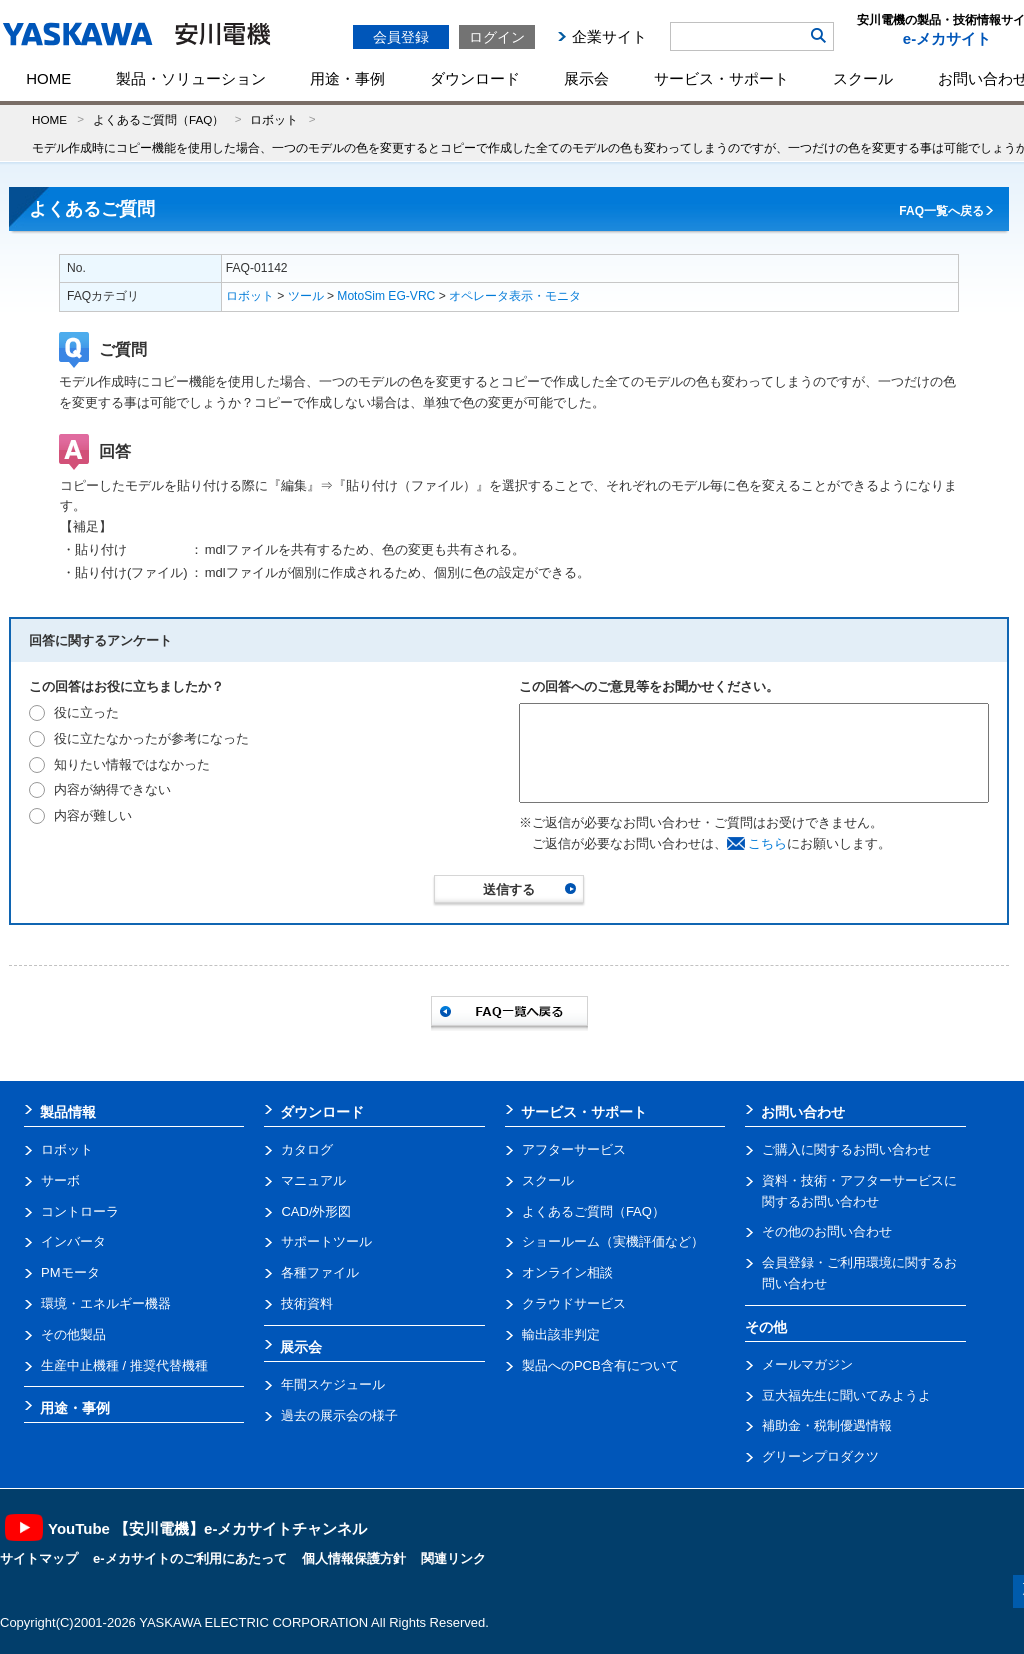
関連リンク (453, 1558)
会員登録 (401, 37)
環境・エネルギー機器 (106, 1303)
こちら (767, 843)
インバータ (73, 1241)
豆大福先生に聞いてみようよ (846, 1395)
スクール (863, 78)
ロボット (274, 119)
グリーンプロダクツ (820, 1456)
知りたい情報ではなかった (132, 764)
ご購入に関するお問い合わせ (846, 1149)
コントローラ (80, 1211)
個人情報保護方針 (354, 1558)
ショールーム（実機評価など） (613, 1241)
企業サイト (609, 36)
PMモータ (70, 1272)
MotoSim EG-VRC (386, 296)
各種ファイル (320, 1272)
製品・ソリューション (191, 78)
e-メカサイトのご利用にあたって (190, 1558)
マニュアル (313, 1180)
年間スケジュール (333, 1384)
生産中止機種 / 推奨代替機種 (124, 1365)
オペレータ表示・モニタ (515, 296)
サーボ (60, 1180)
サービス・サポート (721, 78)
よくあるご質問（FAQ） (158, 119)
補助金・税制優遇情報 (827, 1425)
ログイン (497, 37)
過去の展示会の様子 (339, 1415)
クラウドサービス (574, 1303)
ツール (306, 296)
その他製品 (73, 1334)
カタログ (307, 1149)
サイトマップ (39, 1558)
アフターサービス (574, 1149)
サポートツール (326, 1241)
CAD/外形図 (316, 1211)
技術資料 (307, 1303)
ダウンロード (475, 78)
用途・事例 (347, 78)
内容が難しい (93, 815)
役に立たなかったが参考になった (151, 738)
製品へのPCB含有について (600, 1365)
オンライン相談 (567, 1272)
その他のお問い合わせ (827, 1231)
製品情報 (68, 1112)
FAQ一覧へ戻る (941, 211)
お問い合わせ (803, 1112)
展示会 (586, 78)
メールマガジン (807, 1364)
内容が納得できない (112, 789)
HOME (48, 78)
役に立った (86, 712)
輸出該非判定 (561, 1334)
